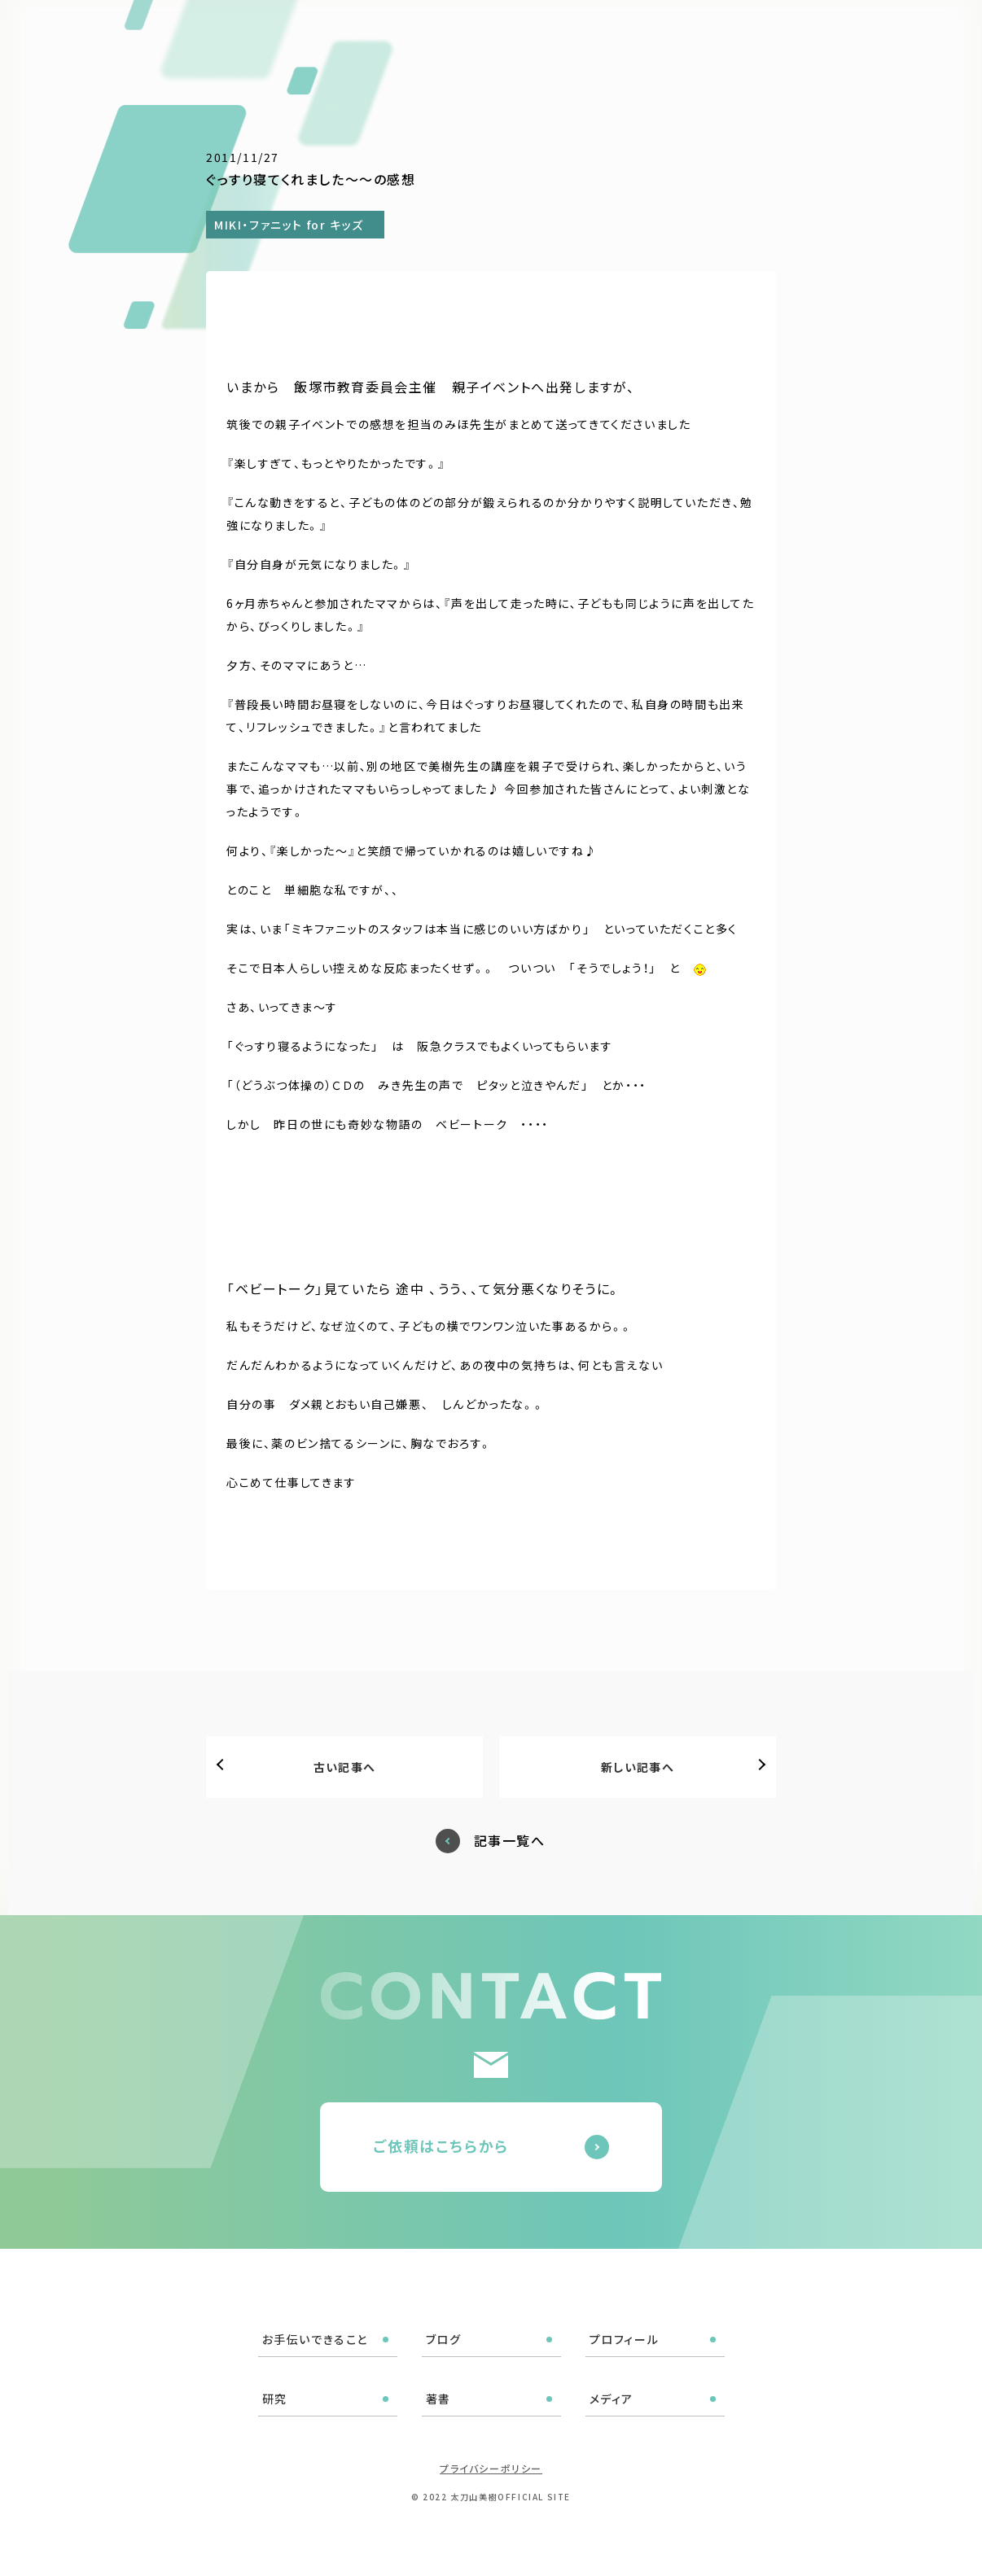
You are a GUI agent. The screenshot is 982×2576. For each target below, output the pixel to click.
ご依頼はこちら (895, 32)
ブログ (498, 34)
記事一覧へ (510, 1840)
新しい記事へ (637, 1767)
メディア (750, 34)
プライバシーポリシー (491, 2468)
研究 (643, 34)
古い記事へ (344, 1767)
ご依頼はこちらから (441, 2145)
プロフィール (574, 34)
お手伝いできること (404, 34)
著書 (691, 34)
